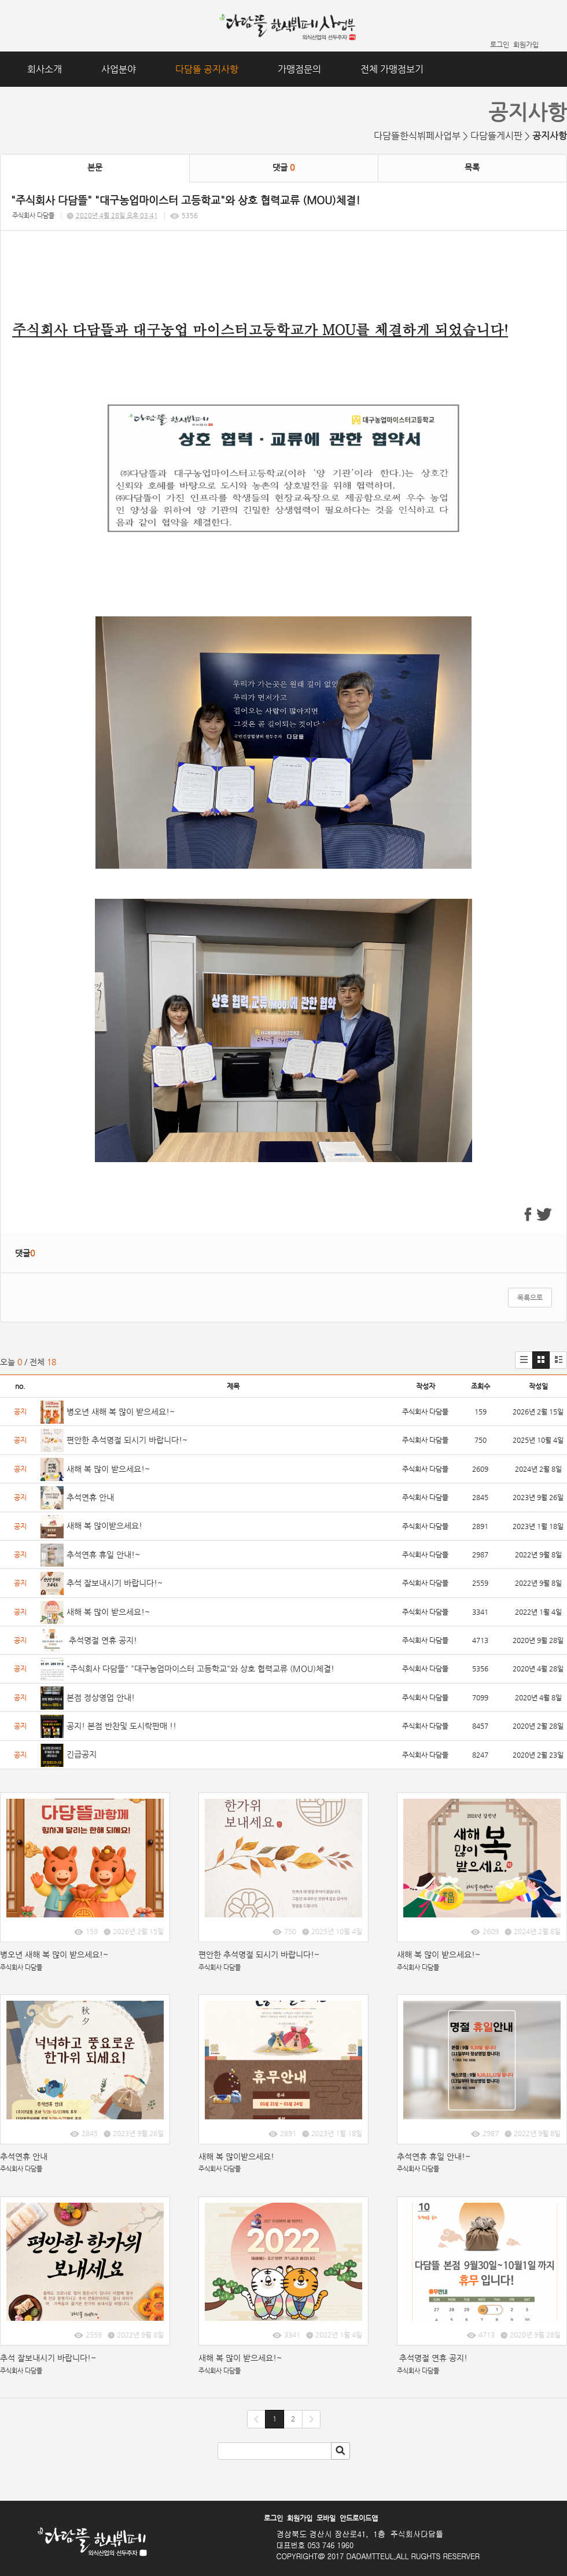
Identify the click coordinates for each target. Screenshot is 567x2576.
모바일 (326, 2518)
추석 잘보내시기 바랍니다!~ (115, 1583)
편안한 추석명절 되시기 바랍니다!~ (127, 1440)
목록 (472, 167)
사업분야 (118, 69)
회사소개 (44, 69)
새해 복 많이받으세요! (104, 1525)
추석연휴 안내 (90, 1497)
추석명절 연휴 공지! (102, 1640)
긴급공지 (83, 1754)
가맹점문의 (299, 69)
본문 (94, 167)
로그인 (499, 45)
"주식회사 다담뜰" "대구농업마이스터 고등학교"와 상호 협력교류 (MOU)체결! (200, 1668)
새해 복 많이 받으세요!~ (108, 1468)
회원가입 (526, 45)
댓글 (283, 167)
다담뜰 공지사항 (206, 69)
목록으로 (530, 1297)
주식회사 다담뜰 (33, 215)
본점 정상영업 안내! (101, 1697)
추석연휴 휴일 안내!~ (103, 1554)
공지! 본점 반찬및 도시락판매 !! (123, 1725)
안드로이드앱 (359, 2518)
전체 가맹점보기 (392, 69)
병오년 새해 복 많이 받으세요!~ (122, 1411)
